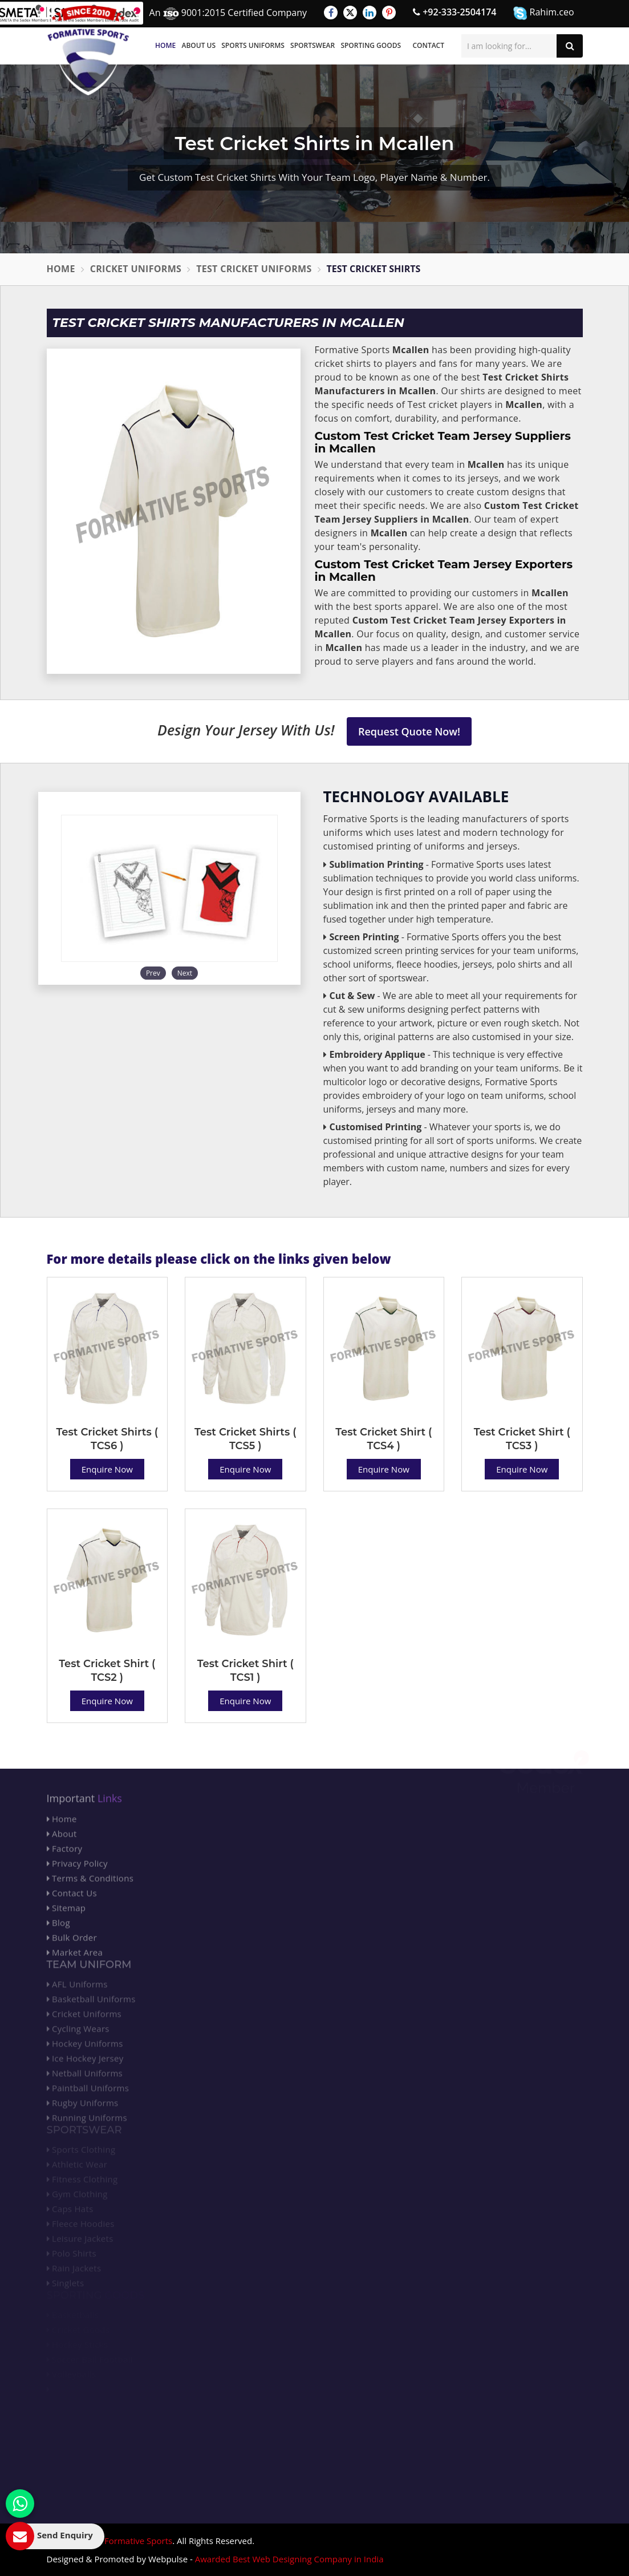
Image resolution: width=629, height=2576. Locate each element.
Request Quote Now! (409, 731)
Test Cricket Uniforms (253, 268)
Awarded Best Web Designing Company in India (289, 2559)
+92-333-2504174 (454, 12)
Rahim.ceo (543, 13)
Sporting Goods (370, 45)
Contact (428, 45)
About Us (198, 45)
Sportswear (312, 45)
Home (165, 45)
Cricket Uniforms (135, 268)
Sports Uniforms (253, 45)
